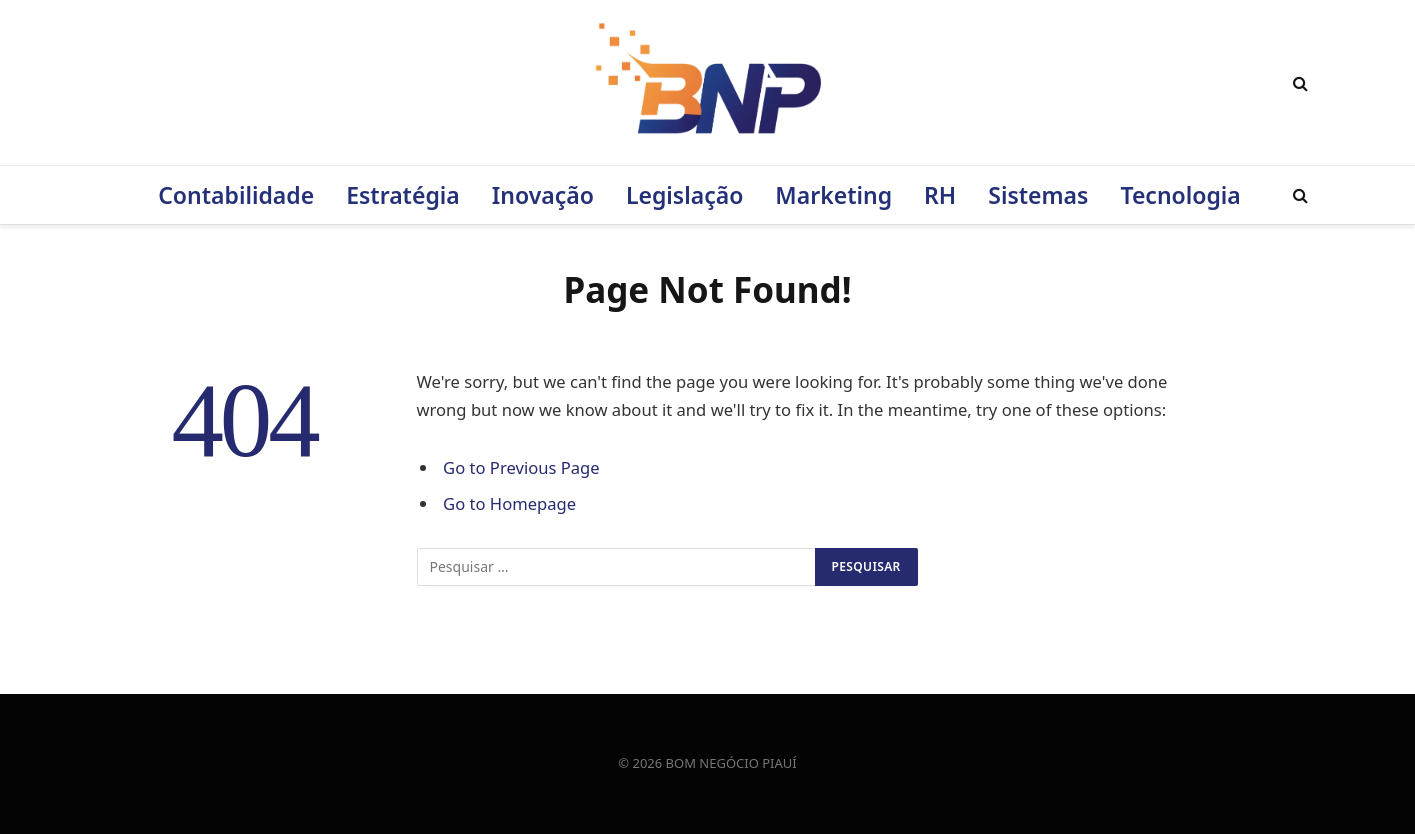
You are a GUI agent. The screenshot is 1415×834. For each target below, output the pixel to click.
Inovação (543, 195)
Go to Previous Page (521, 467)
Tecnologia (1180, 195)
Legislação (684, 195)
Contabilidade (236, 195)
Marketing (833, 195)
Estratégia (403, 195)
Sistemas (1038, 195)
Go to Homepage (509, 503)
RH (940, 195)
